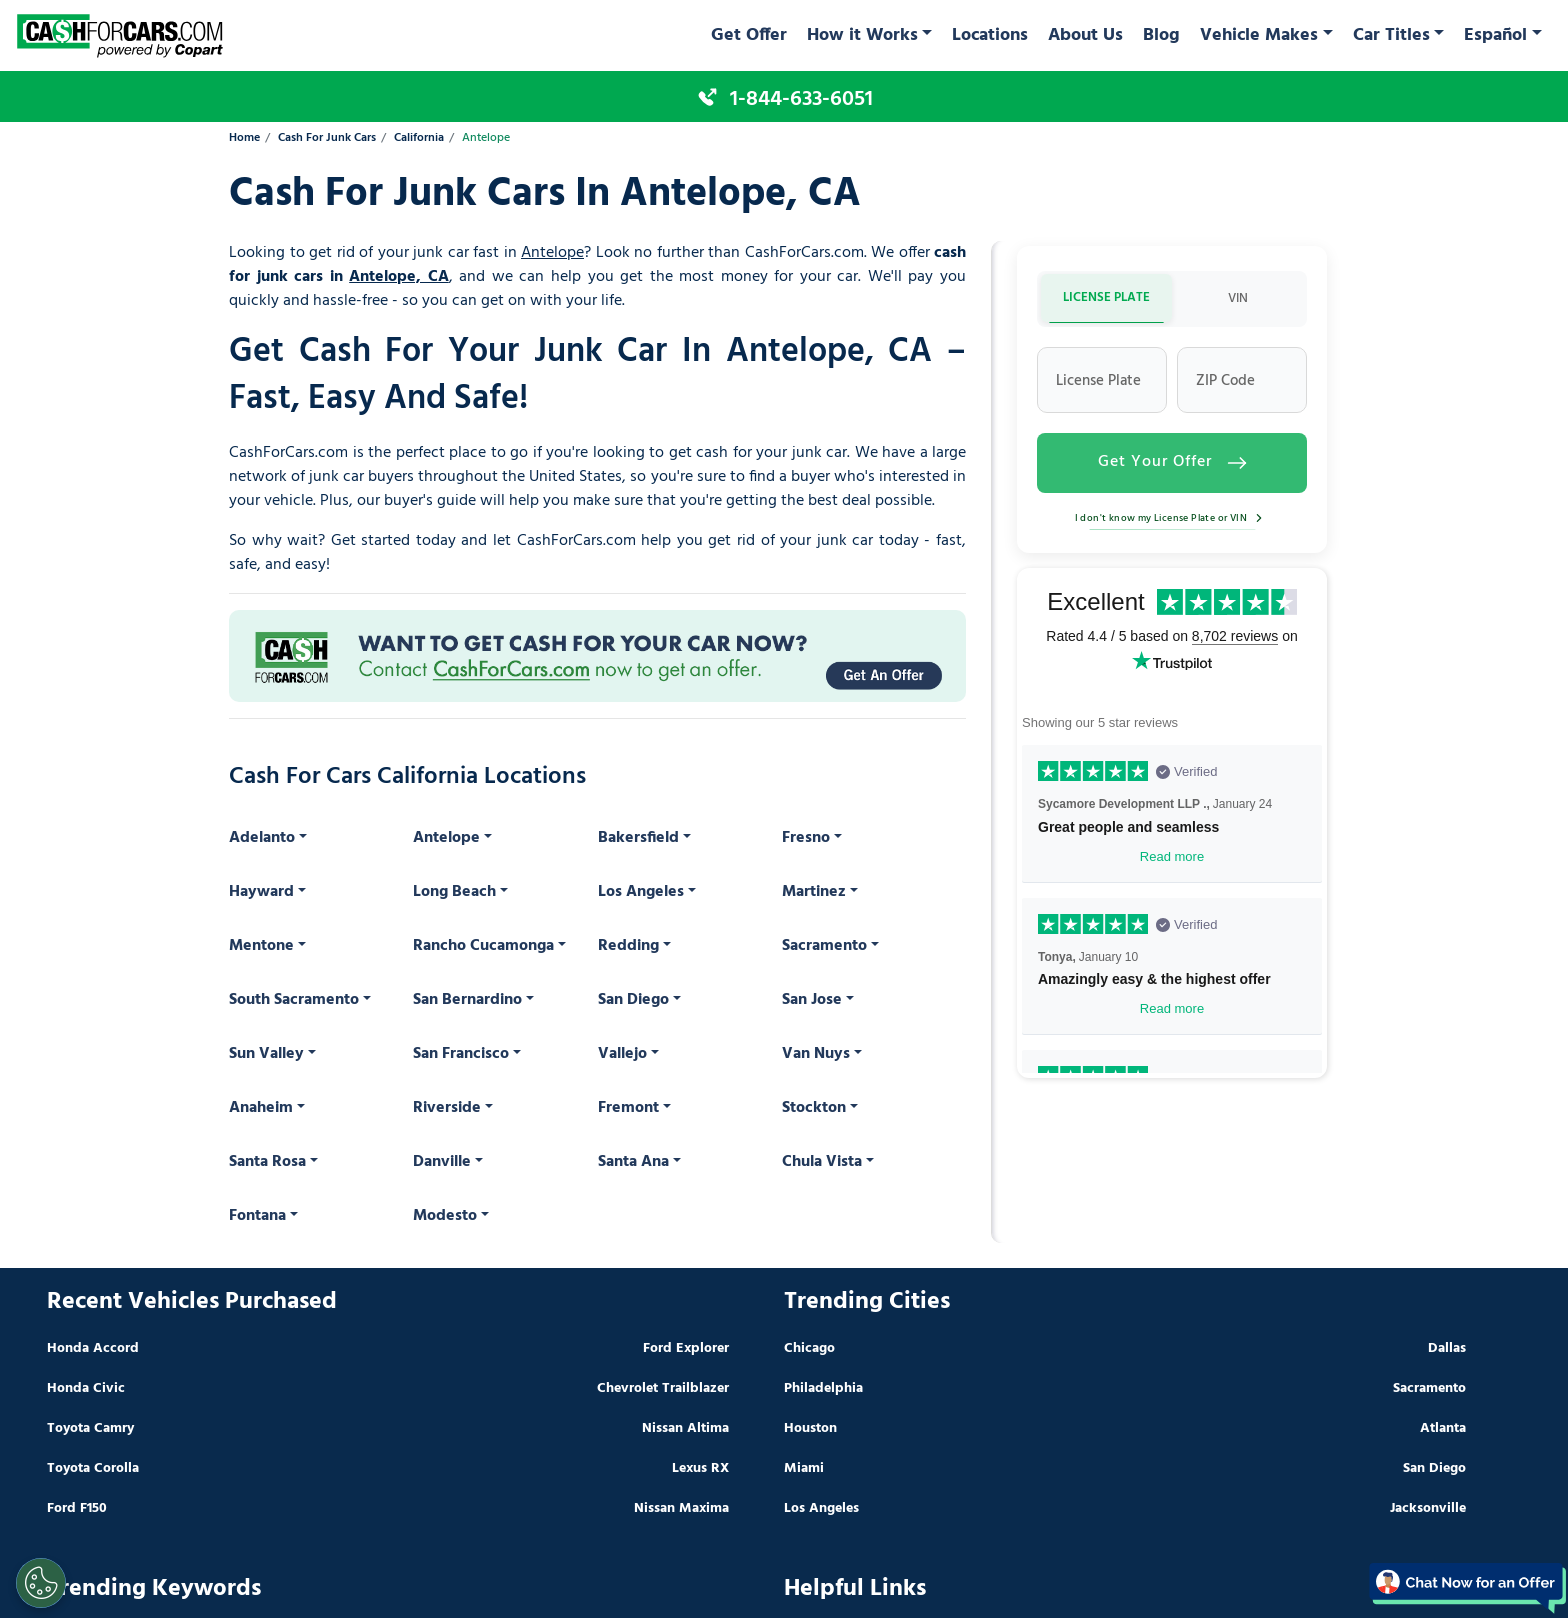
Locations (990, 35)
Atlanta (1443, 1428)
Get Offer (749, 35)
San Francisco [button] (461, 1054)
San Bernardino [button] (467, 1000)
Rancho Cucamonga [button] (483, 946)
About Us (1085, 35)
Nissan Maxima (681, 1508)
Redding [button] (628, 946)
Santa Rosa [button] (267, 1162)
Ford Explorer (686, 1348)
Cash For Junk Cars (327, 138)
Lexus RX (700, 1468)
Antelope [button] (446, 838)
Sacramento (1429, 1388)
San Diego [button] (633, 1000)
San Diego (1434, 1468)
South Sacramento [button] (294, 1000)
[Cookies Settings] (41, 1583)
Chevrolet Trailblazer (663, 1388)
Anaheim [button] (261, 1108)
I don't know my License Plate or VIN (1172, 518)
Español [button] (1495, 35)
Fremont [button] (628, 1108)
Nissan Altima (685, 1428)
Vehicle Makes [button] (1259, 35)
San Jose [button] (812, 1000)
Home (244, 138)
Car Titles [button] (1391, 35)
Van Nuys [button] (816, 1054)
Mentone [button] (261, 946)
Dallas (1447, 1348)
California (419, 138)
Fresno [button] (806, 838)
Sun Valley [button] (266, 1054)
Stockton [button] (814, 1108)
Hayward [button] (261, 892)
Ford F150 (77, 1508)
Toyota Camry (90, 1428)
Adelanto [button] (262, 838)
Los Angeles (821, 1508)
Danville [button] (442, 1162)
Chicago (809, 1348)
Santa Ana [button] (633, 1162)
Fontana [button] (257, 1216)
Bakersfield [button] (638, 838)
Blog (1161, 35)
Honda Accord (93, 1348)
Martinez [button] (814, 892)
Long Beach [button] (454, 892)
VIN (1238, 298)
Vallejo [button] (622, 1054)
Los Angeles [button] (641, 892)
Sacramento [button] (824, 946)
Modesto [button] (445, 1216)
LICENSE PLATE (1106, 297)
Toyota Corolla (93, 1468)
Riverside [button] (447, 1108)
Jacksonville (1428, 1508)
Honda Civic (86, 1388)
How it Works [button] (862, 35)
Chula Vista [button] (822, 1162)
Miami (804, 1468)
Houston (810, 1428)
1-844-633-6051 (801, 99)
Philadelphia (823, 1388)
